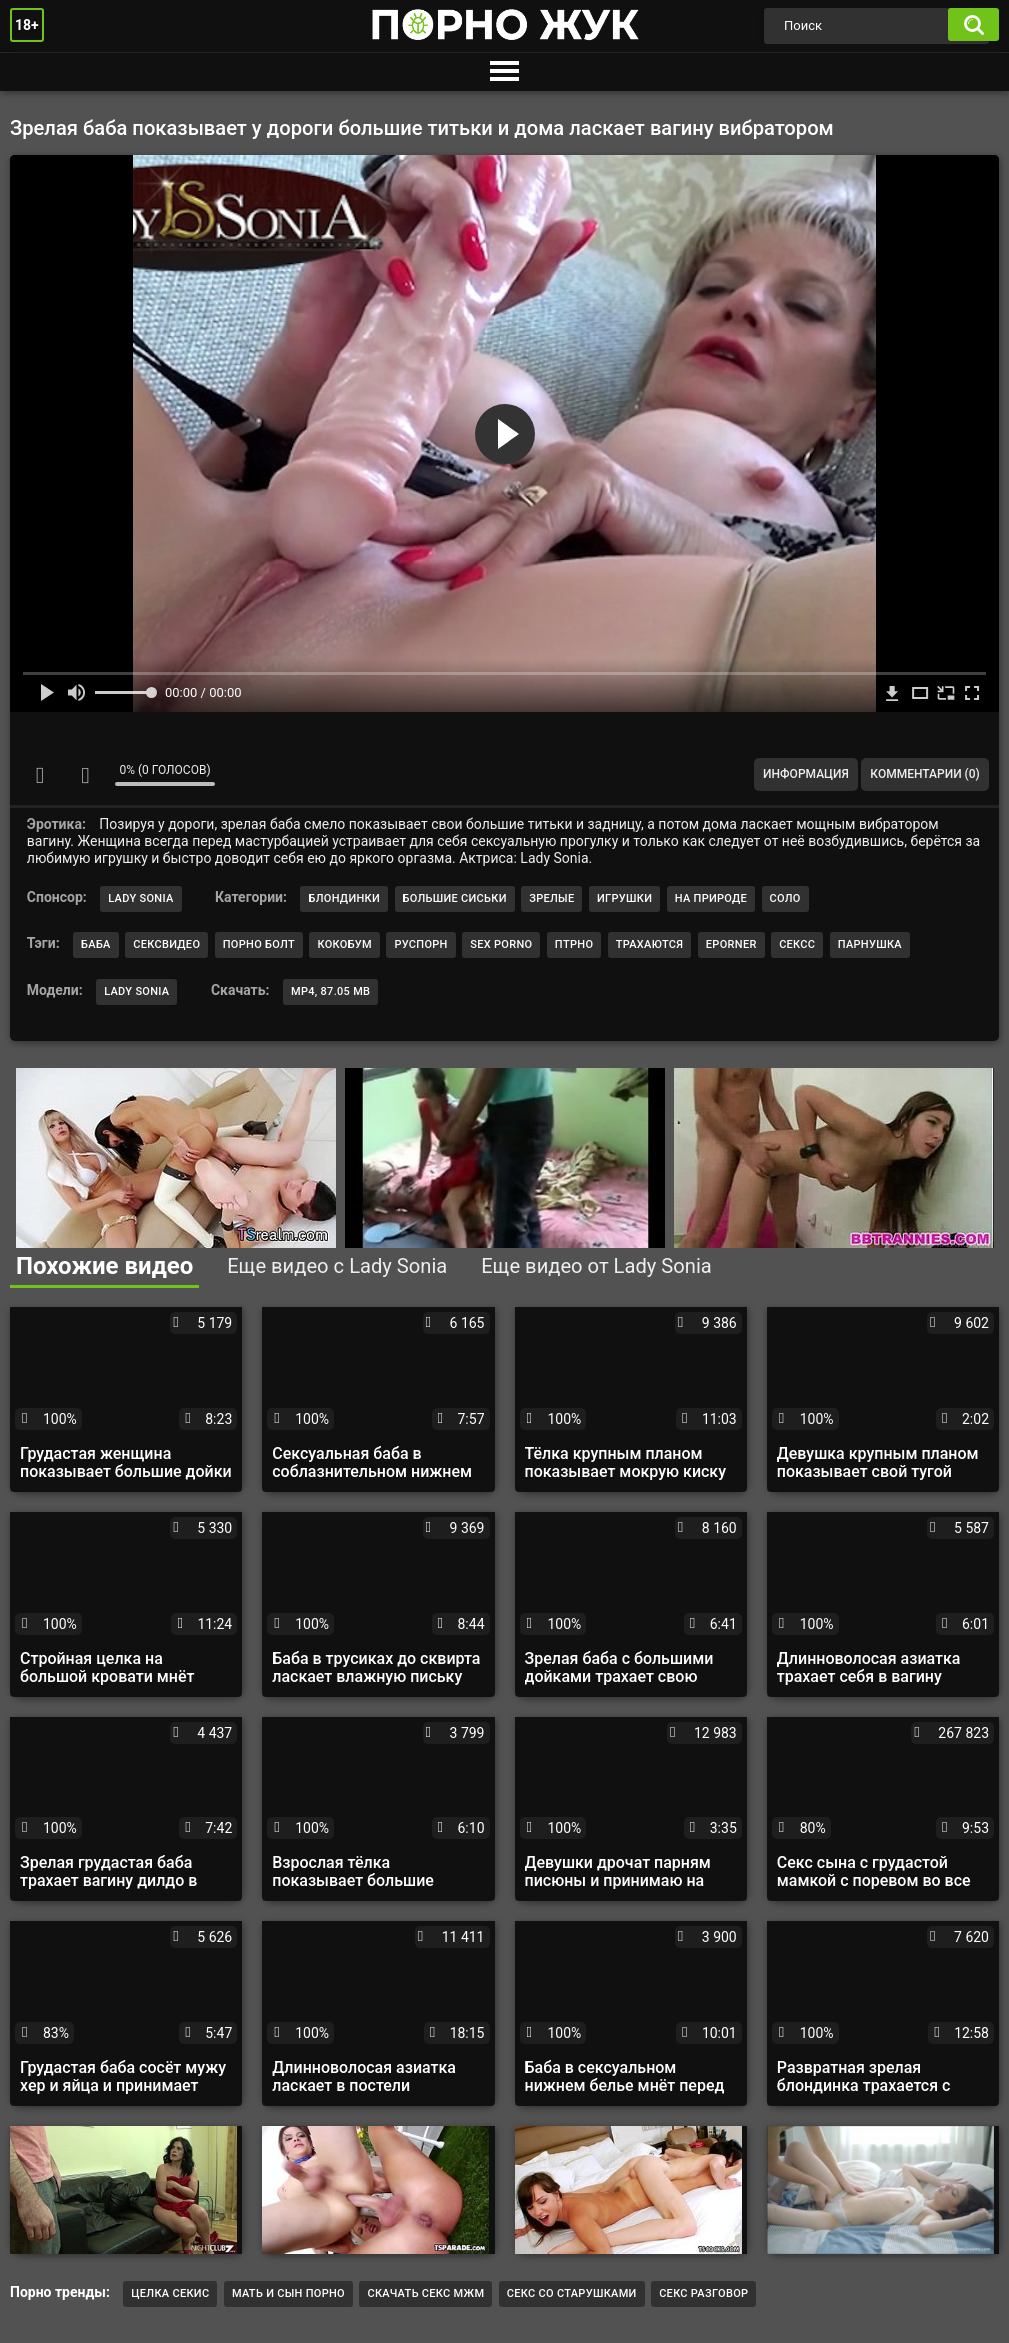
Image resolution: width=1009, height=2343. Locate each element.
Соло (785, 898)
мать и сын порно (288, 2293)
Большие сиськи (455, 898)
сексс (797, 944)
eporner (731, 944)
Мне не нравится (85, 775)
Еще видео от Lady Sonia (596, 1266)
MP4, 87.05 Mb (330, 991)
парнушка (870, 944)
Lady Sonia (140, 898)
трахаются (650, 944)
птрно (574, 944)
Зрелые (551, 898)
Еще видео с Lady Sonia (337, 1266)
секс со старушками (572, 2293)
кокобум (344, 944)
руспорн (420, 944)
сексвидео (166, 944)
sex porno (501, 944)
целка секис (170, 2293)
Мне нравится (40, 775)
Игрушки (624, 898)
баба (96, 944)
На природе (711, 898)
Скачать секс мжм (425, 2293)
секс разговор (703, 2293)
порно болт (259, 944)
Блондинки (344, 898)
